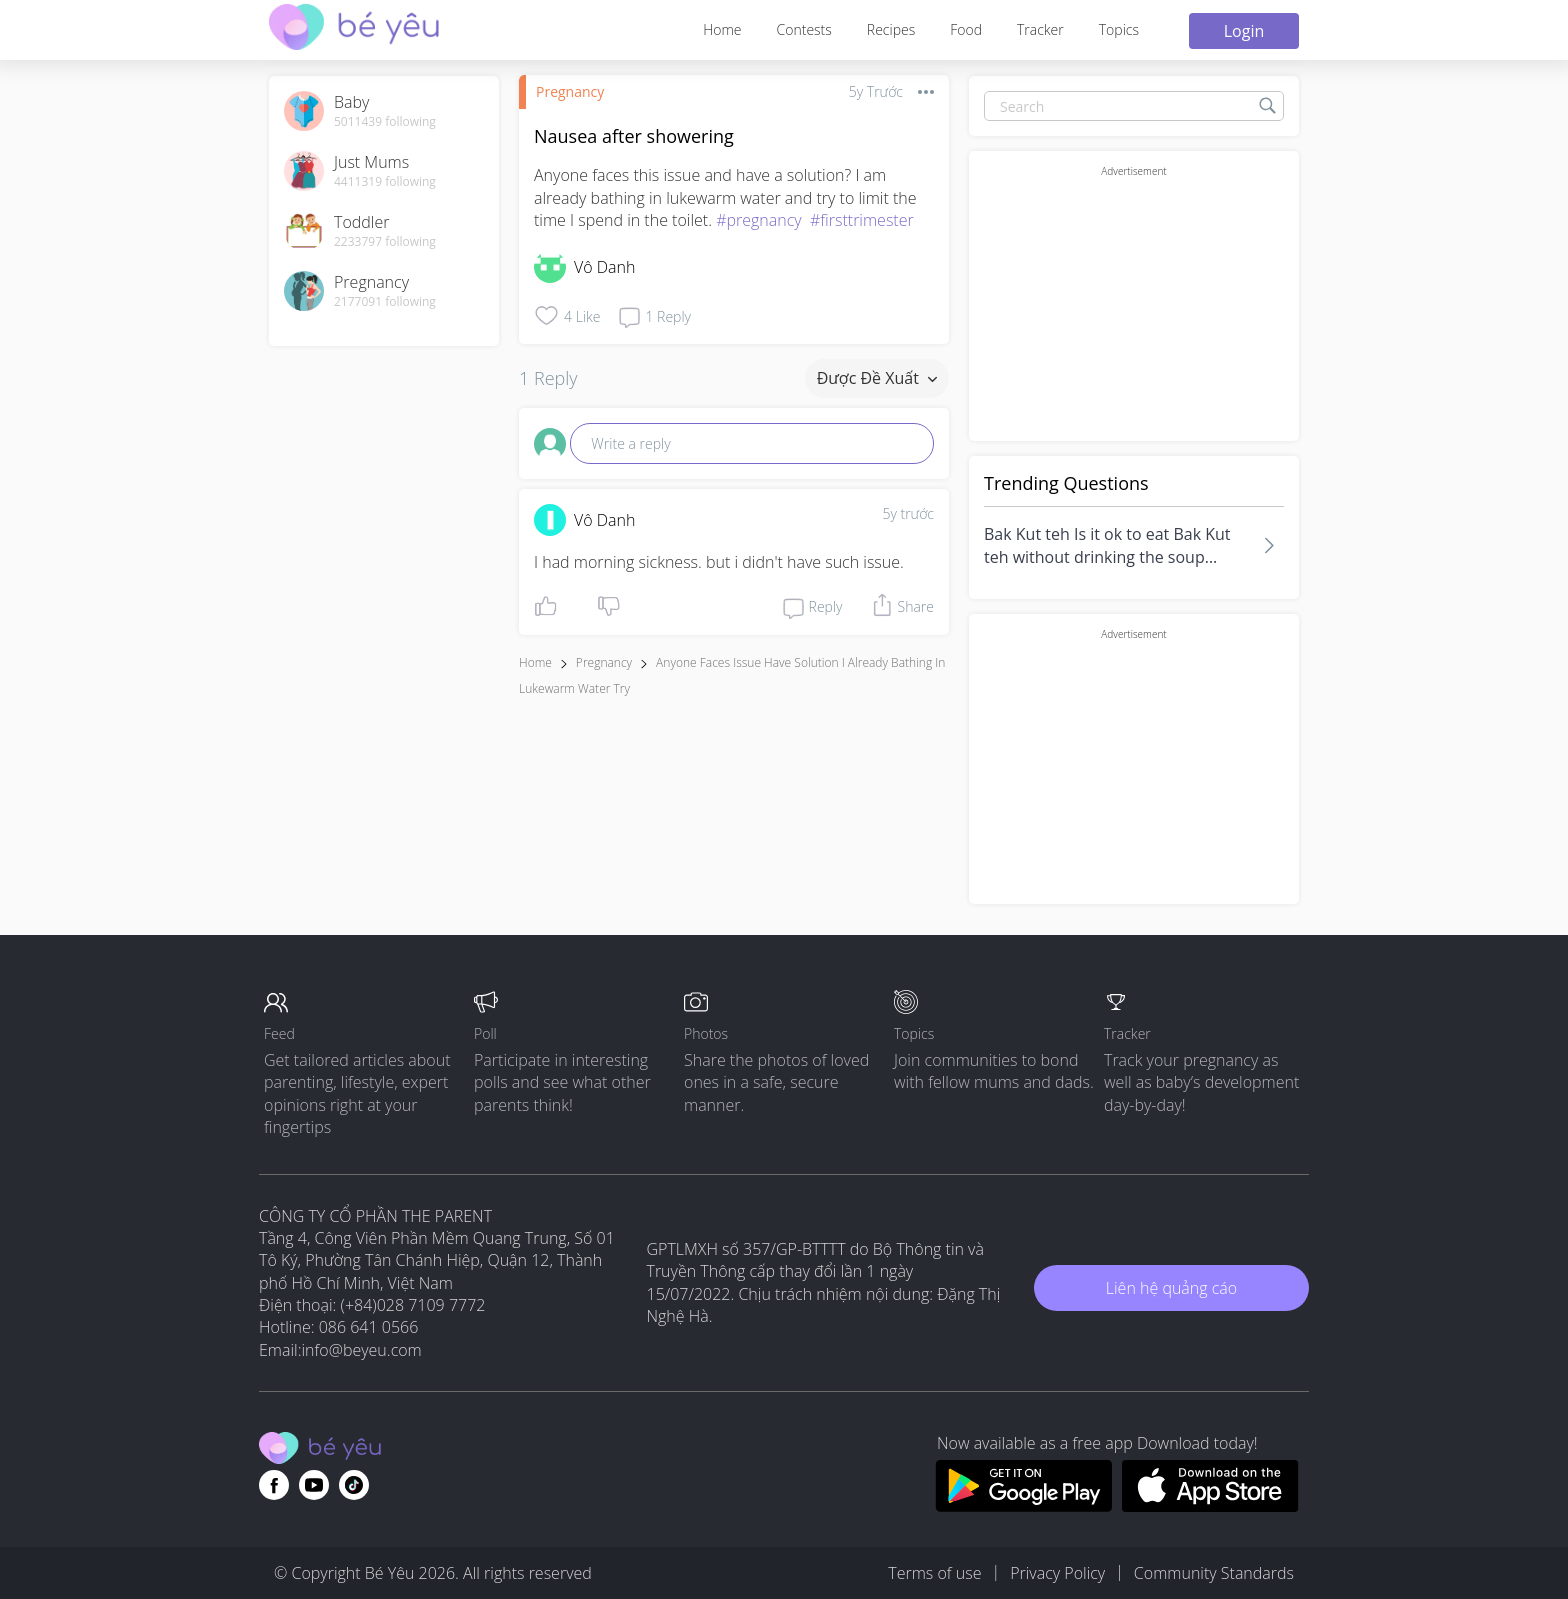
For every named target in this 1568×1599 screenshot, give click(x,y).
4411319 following (385, 182)
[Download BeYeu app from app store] (1210, 1506)
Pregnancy (570, 91)
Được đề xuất (877, 378)
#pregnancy (759, 220)
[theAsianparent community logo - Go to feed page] (354, 29)
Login (1244, 31)
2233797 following (385, 242)
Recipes (891, 29)
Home (722, 29)
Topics (1119, 29)
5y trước (908, 513)
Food (966, 29)
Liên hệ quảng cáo (1171, 1288)
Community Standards (1214, 1573)
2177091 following (385, 302)
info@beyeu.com (362, 1350)
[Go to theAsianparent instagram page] (354, 1485)
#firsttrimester (862, 220)
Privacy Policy (1057, 1573)
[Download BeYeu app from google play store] (1023, 1506)
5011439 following (385, 122)
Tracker (1040, 29)
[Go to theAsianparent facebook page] (274, 1485)
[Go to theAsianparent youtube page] (314, 1485)
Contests (804, 29)
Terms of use (934, 1573)
